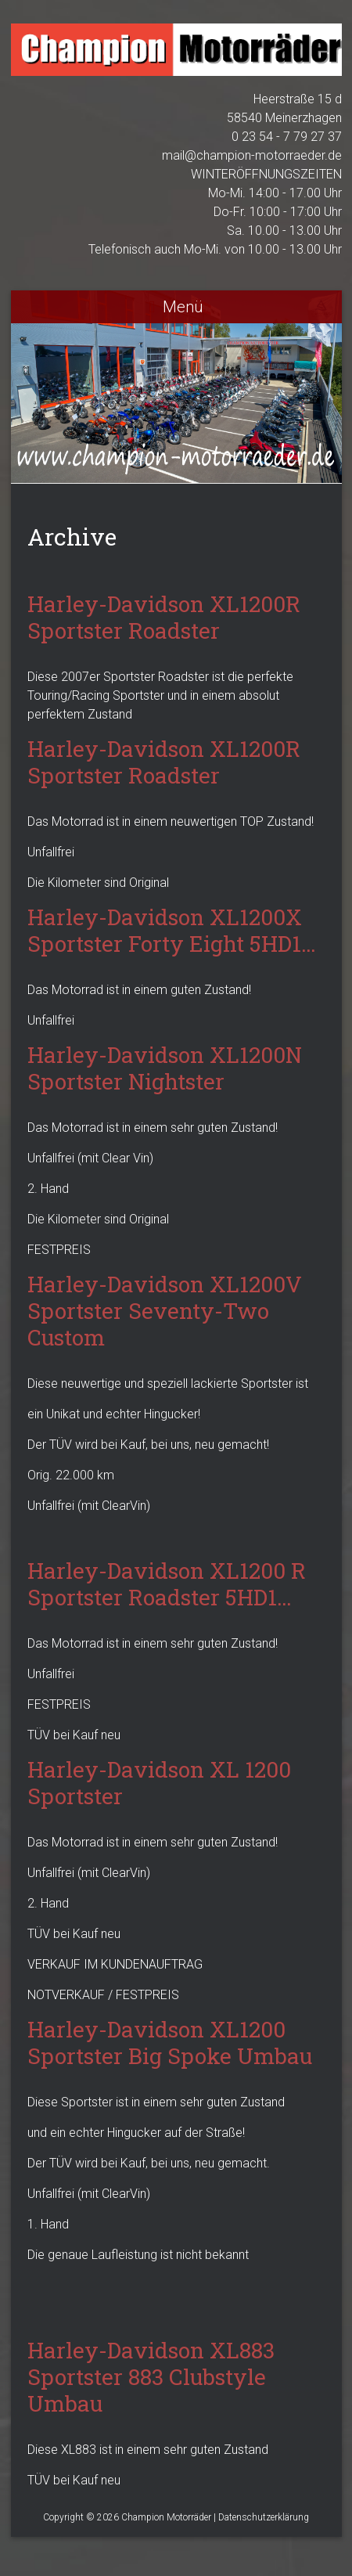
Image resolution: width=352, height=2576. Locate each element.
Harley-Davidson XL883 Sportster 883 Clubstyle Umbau (151, 2377)
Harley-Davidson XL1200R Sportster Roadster (163, 617)
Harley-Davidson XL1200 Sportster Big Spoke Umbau (169, 2042)
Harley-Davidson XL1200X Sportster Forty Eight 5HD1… (171, 930)
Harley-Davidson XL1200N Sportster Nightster (164, 1068)
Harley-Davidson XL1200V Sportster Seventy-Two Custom (164, 1311)
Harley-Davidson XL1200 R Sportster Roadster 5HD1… (166, 1584)
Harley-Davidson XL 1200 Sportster (159, 1782)
